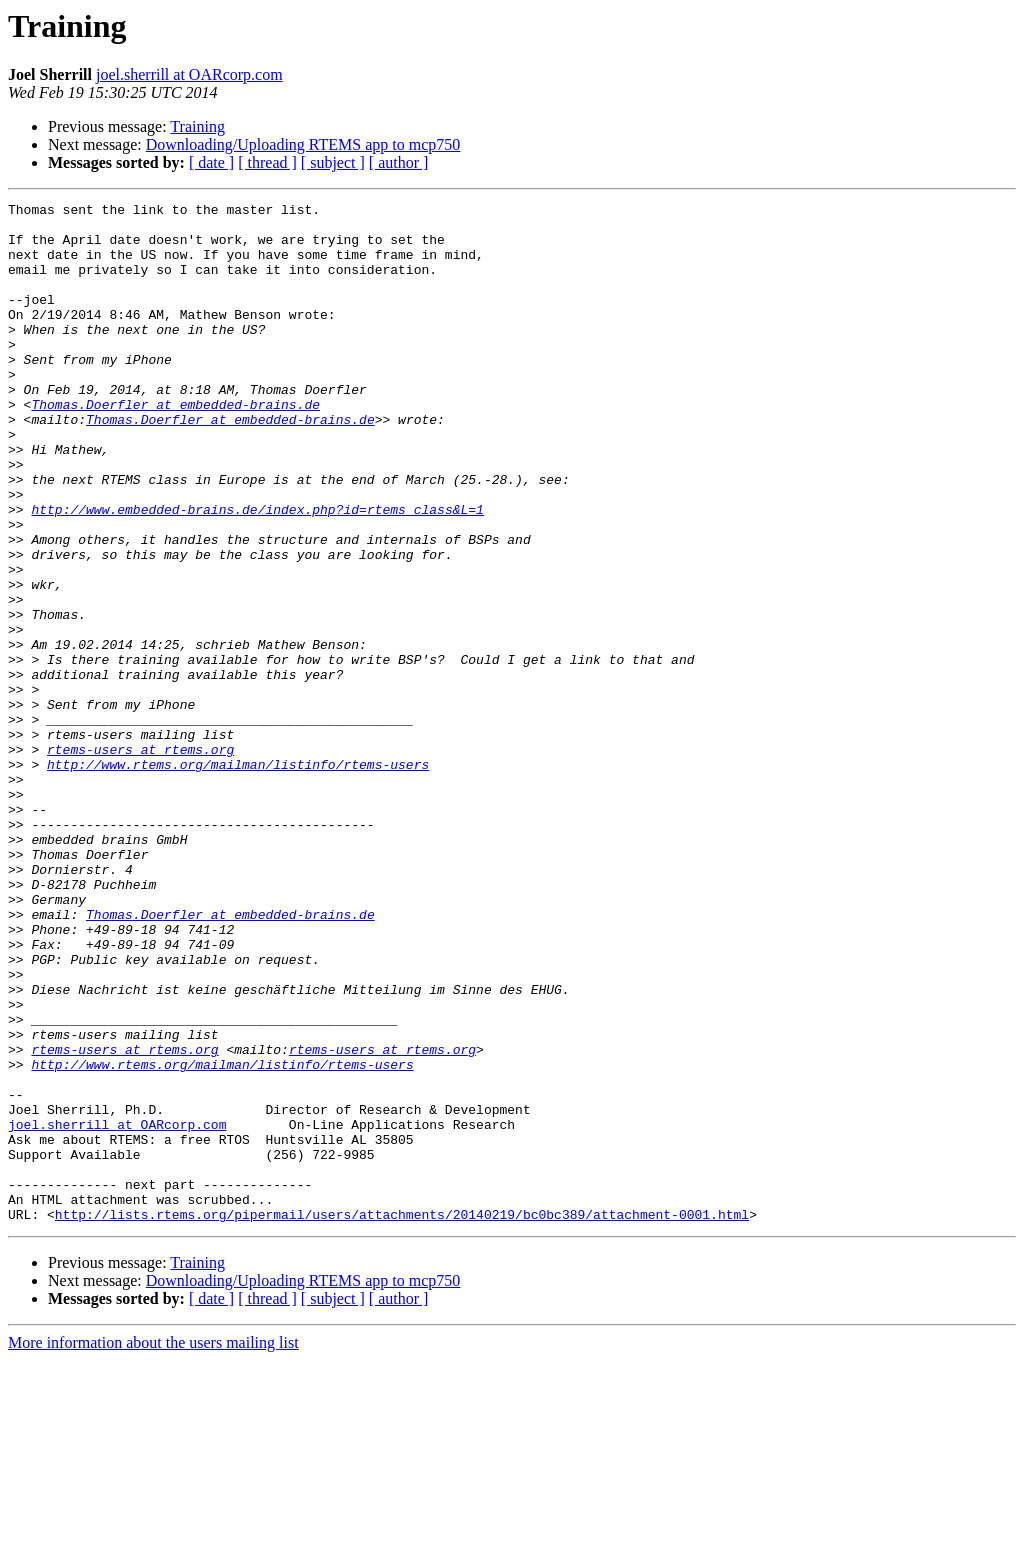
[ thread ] (267, 162)
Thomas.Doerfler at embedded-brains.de (175, 446)
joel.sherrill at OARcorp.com (189, 74)
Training (197, 126)
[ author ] (399, 162)
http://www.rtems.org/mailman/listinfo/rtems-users (238, 878)
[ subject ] (333, 162)
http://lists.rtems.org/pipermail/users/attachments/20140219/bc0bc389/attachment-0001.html (402, 1418)
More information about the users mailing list (153, 1546)
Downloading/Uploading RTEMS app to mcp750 (303, 144)
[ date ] (211, 162)
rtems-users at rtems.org (140, 860)
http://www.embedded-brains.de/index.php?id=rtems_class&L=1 (257, 572)
